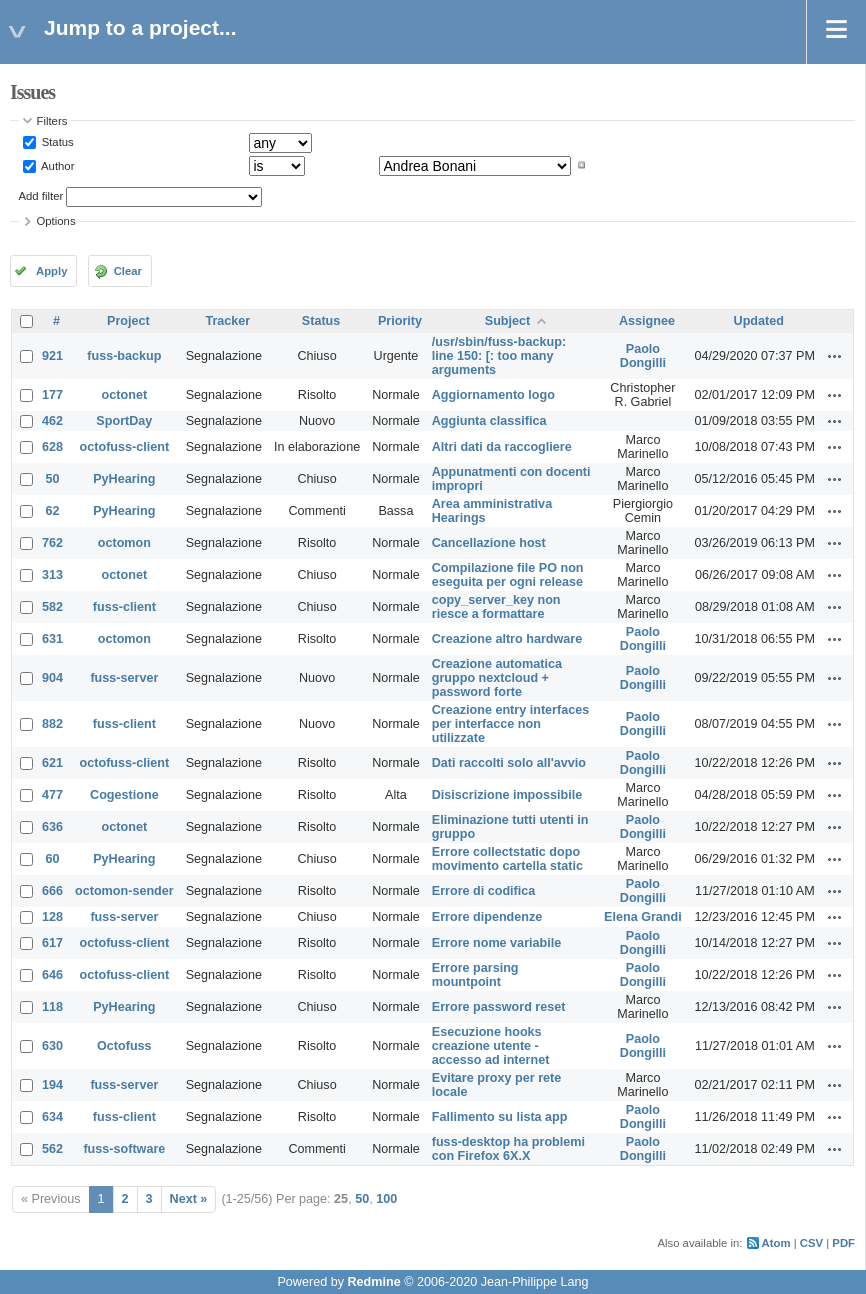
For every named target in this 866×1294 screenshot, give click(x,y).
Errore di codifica (484, 891)
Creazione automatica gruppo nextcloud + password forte (497, 678)
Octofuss (124, 1046)
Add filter (41, 196)
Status (56, 142)
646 (52, 975)
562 (52, 1149)
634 (52, 1117)
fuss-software (124, 1149)
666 (52, 891)
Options (56, 221)
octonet (124, 395)
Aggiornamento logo (493, 395)
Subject (508, 321)
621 (52, 763)
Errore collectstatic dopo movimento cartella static (507, 859)
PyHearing (124, 479)
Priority (400, 321)
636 (52, 827)
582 (52, 607)
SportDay (124, 421)
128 (52, 917)
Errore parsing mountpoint (475, 975)
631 (52, 639)
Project (128, 321)
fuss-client (124, 607)
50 (53, 479)
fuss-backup (124, 356)
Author (57, 165)
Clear (128, 271)
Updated (759, 321)
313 (52, 575)
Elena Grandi (643, 917)
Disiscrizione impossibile (507, 795)
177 (52, 395)
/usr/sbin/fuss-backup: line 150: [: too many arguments (499, 356)
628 (52, 447)
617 (52, 943)
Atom (776, 1243)
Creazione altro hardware (507, 639)
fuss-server (124, 678)
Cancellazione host (489, 543)
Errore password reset (499, 1007)
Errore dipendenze (487, 917)
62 (53, 511)
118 (52, 1007)
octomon (124, 543)
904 (52, 678)
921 (52, 356)
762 (52, 543)
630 (52, 1046)
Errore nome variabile (497, 943)
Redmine (373, 1282)
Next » (189, 1199)
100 (386, 1199)
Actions (835, 356)
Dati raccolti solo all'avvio (509, 763)
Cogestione (124, 795)
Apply (51, 271)
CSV (811, 1243)
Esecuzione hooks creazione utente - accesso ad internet (491, 1046)
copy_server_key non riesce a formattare (496, 607)
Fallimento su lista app (500, 1117)
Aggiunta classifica (489, 421)
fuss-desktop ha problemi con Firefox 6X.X (508, 1149)
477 (52, 795)
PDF (843, 1243)
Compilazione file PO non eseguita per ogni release (508, 575)
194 (52, 1085)
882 (52, 724)
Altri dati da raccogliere (502, 447)
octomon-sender (124, 891)
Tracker (227, 321)
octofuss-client (125, 447)
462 (52, 421)
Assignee (647, 321)
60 (53, 859)
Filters (52, 121)
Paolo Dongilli (643, 356)
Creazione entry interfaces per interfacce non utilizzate (510, 724)
